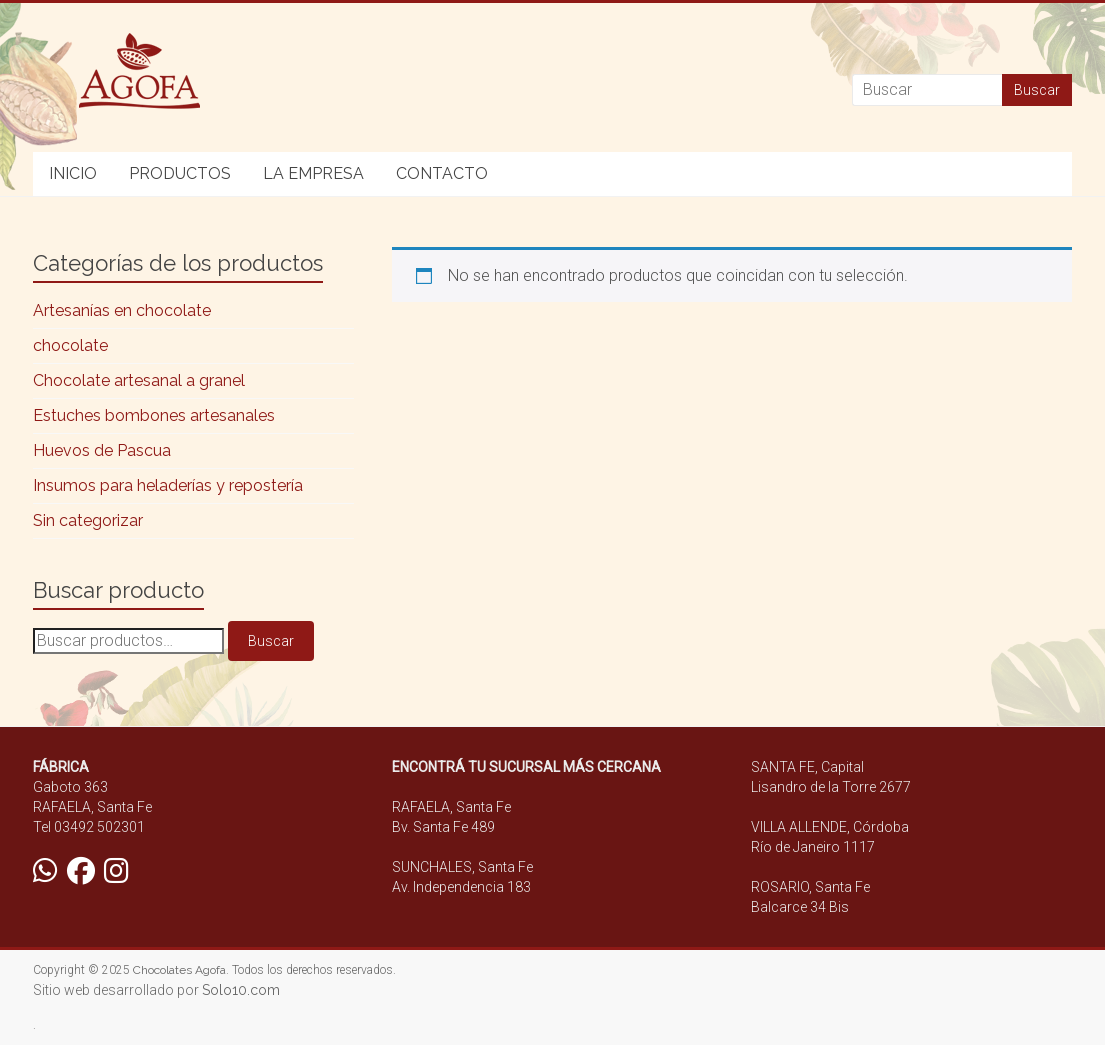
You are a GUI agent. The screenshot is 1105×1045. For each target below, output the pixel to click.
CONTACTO (442, 173)
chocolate (70, 345)
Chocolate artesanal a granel (139, 380)
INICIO (73, 173)
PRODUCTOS (180, 173)
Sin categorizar (88, 520)
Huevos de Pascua (102, 450)
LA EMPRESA (313, 173)
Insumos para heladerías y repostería (168, 485)
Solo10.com (241, 990)
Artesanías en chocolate (122, 310)
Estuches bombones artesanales (154, 415)
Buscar (271, 641)
